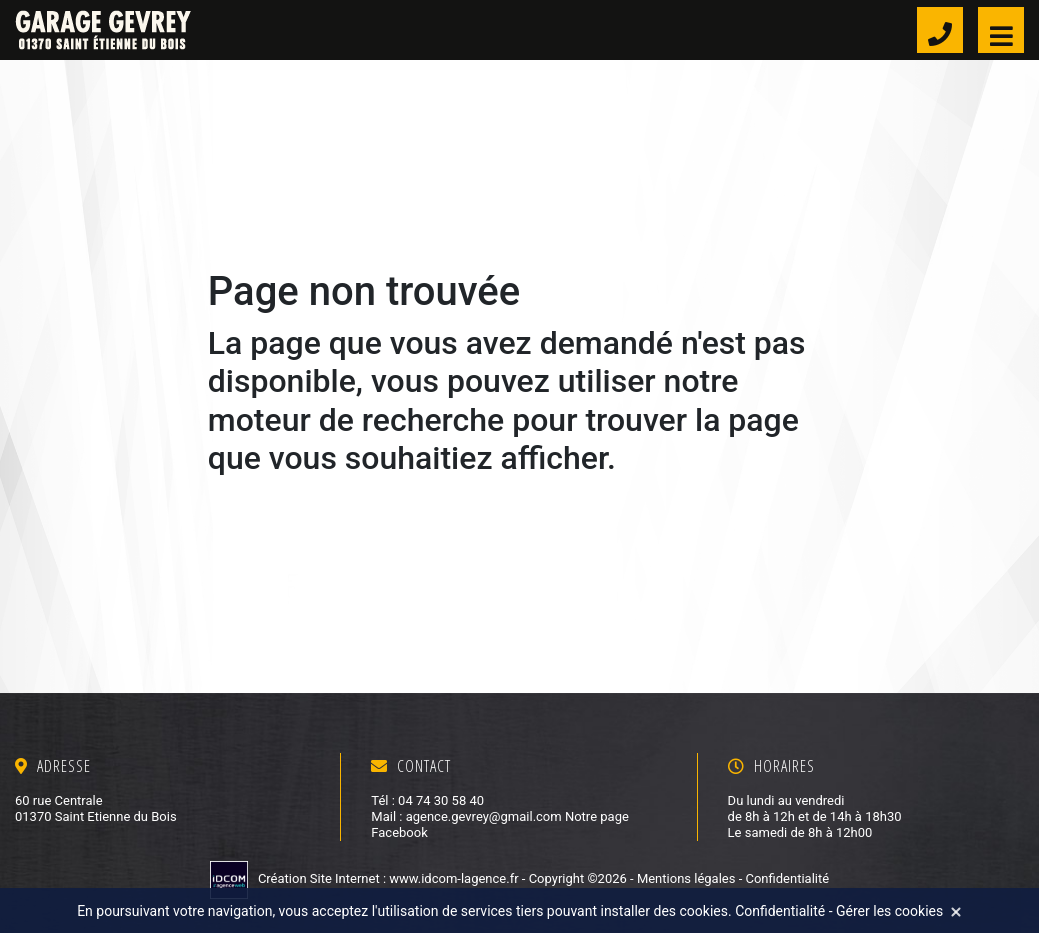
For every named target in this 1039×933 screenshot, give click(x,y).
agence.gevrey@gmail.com (484, 816)
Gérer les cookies (889, 911)
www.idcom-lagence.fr (455, 878)
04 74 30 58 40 (441, 800)
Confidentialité (787, 878)
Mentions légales (686, 878)
